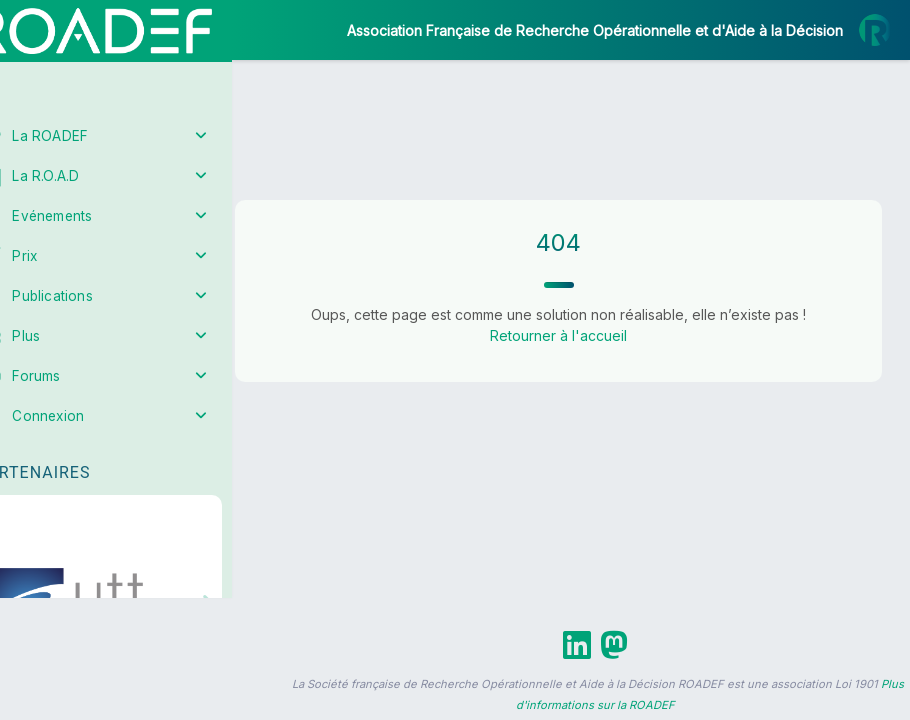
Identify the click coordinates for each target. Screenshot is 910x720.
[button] (29, 592)
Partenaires (81, 460)
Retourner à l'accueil (580, 335)
